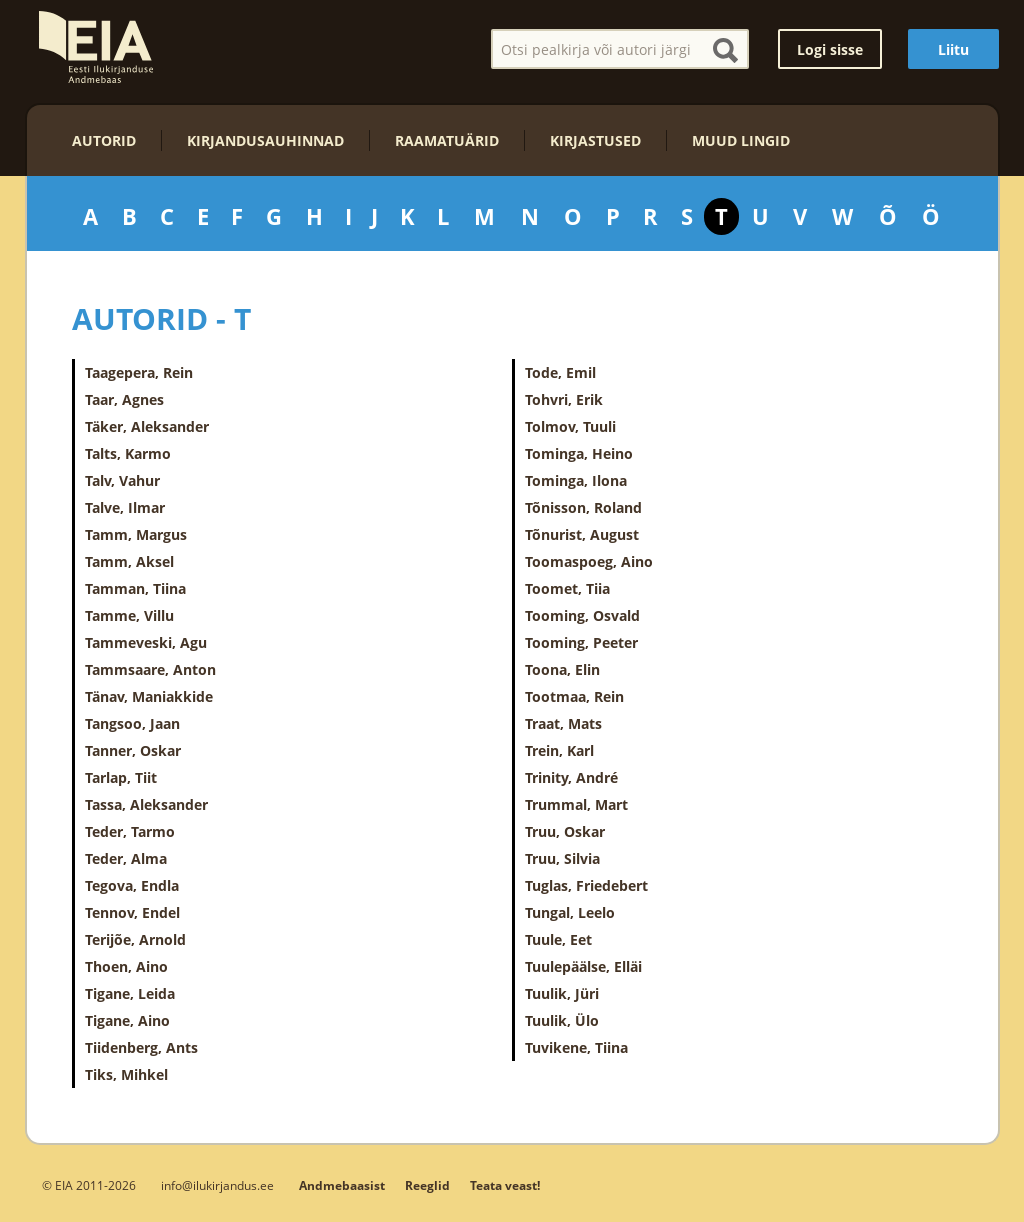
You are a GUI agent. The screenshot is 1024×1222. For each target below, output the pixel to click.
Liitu (953, 49)
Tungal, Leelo (570, 912)
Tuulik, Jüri (562, 993)
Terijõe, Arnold (135, 939)
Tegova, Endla (132, 885)
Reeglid (427, 1185)
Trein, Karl (559, 750)
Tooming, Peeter (581, 642)
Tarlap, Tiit (121, 777)
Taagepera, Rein (139, 372)
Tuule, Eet (558, 939)
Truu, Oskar (565, 831)
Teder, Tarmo (130, 831)
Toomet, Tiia (567, 588)
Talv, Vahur (122, 480)
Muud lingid (741, 140)
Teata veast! (505, 1185)
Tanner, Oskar (133, 750)
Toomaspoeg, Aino (589, 561)
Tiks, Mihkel (126, 1074)
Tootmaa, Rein (574, 696)
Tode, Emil (560, 372)
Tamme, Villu (129, 615)
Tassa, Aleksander (146, 804)
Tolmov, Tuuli (570, 426)
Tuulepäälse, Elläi (583, 966)
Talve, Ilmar (125, 507)
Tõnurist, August (582, 534)
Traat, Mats (563, 723)
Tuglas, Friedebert (586, 885)
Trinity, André (571, 777)
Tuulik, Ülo (562, 1020)
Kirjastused (595, 140)
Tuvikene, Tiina (576, 1047)
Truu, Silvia (562, 858)
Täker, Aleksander (147, 426)
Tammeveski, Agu (146, 642)
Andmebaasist (342, 1185)
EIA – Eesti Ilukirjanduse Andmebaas (96, 47)
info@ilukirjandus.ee (217, 1185)
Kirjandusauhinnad (265, 140)
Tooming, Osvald (582, 615)
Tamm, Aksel (129, 561)
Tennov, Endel (132, 912)
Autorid (104, 140)
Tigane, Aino (127, 1020)
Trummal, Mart (576, 804)
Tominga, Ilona (576, 480)
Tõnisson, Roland (583, 507)
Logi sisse (830, 49)
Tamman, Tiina (135, 588)
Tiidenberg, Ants (141, 1047)
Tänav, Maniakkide (149, 696)
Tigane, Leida (130, 993)
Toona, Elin (562, 669)
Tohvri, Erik (564, 399)
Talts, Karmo (128, 453)
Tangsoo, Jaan (132, 723)
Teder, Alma (126, 858)
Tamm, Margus (136, 534)
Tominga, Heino (579, 453)
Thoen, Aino (126, 966)
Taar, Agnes (124, 399)
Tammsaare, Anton (150, 669)
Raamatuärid (447, 140)
